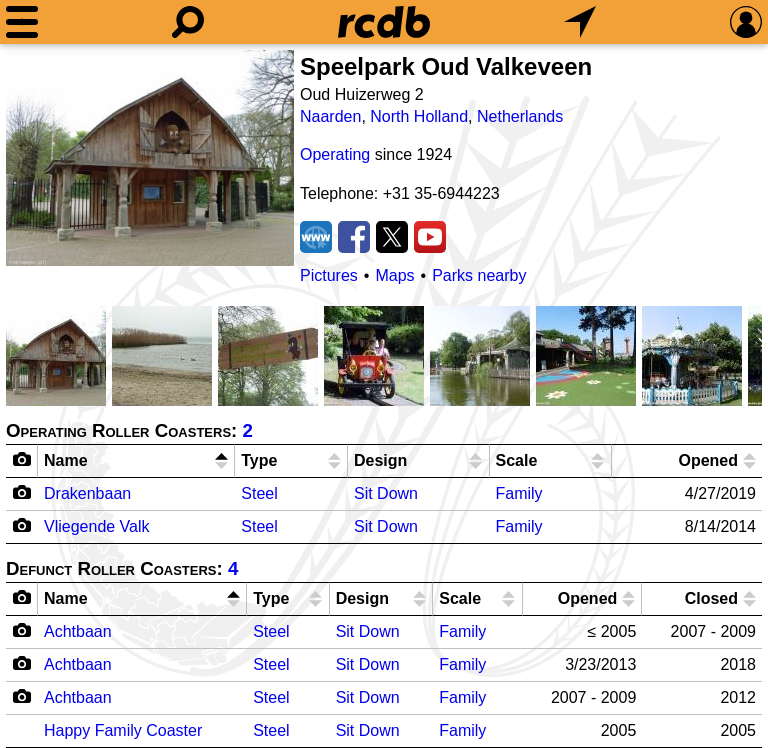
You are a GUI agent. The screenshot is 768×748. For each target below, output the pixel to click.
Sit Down (386, 493)
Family (519, 493)
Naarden (330, 116)
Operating (335, 154)
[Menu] (22, 22)
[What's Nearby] (580, 22)
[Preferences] (746, 22)
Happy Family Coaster (123, 730)
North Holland (419, 116)
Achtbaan (78, 631)
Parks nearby (479, 275)
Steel (259, 493)
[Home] (384, 22)
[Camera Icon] (22, 492)
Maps (394, 275)
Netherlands (520, 116)
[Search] (188, 22)
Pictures (329, 275)
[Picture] (150, 158)
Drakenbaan (87, 493)
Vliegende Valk (97, 526)
